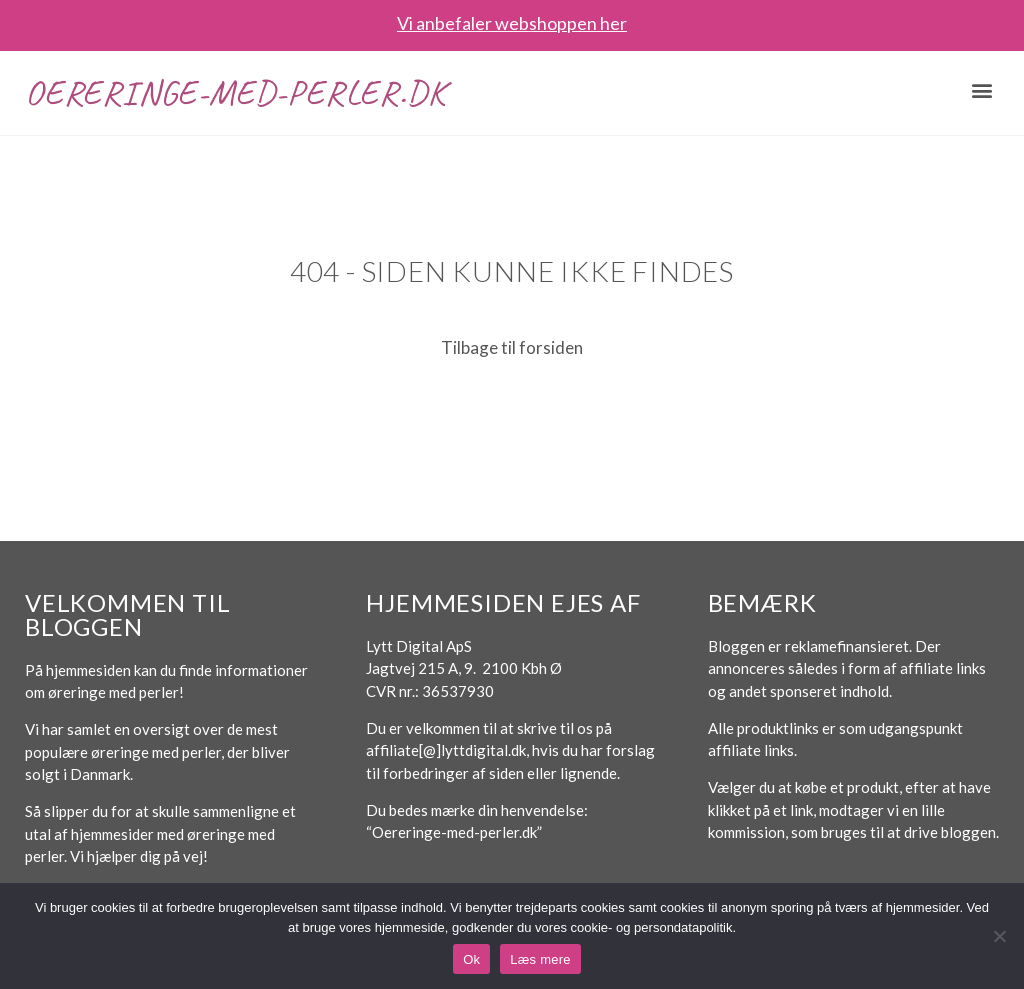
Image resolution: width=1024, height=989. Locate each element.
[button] (982, 90)
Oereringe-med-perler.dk (235, 92)
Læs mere (540, 959)
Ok (471, 959)
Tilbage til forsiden (512, 347)
